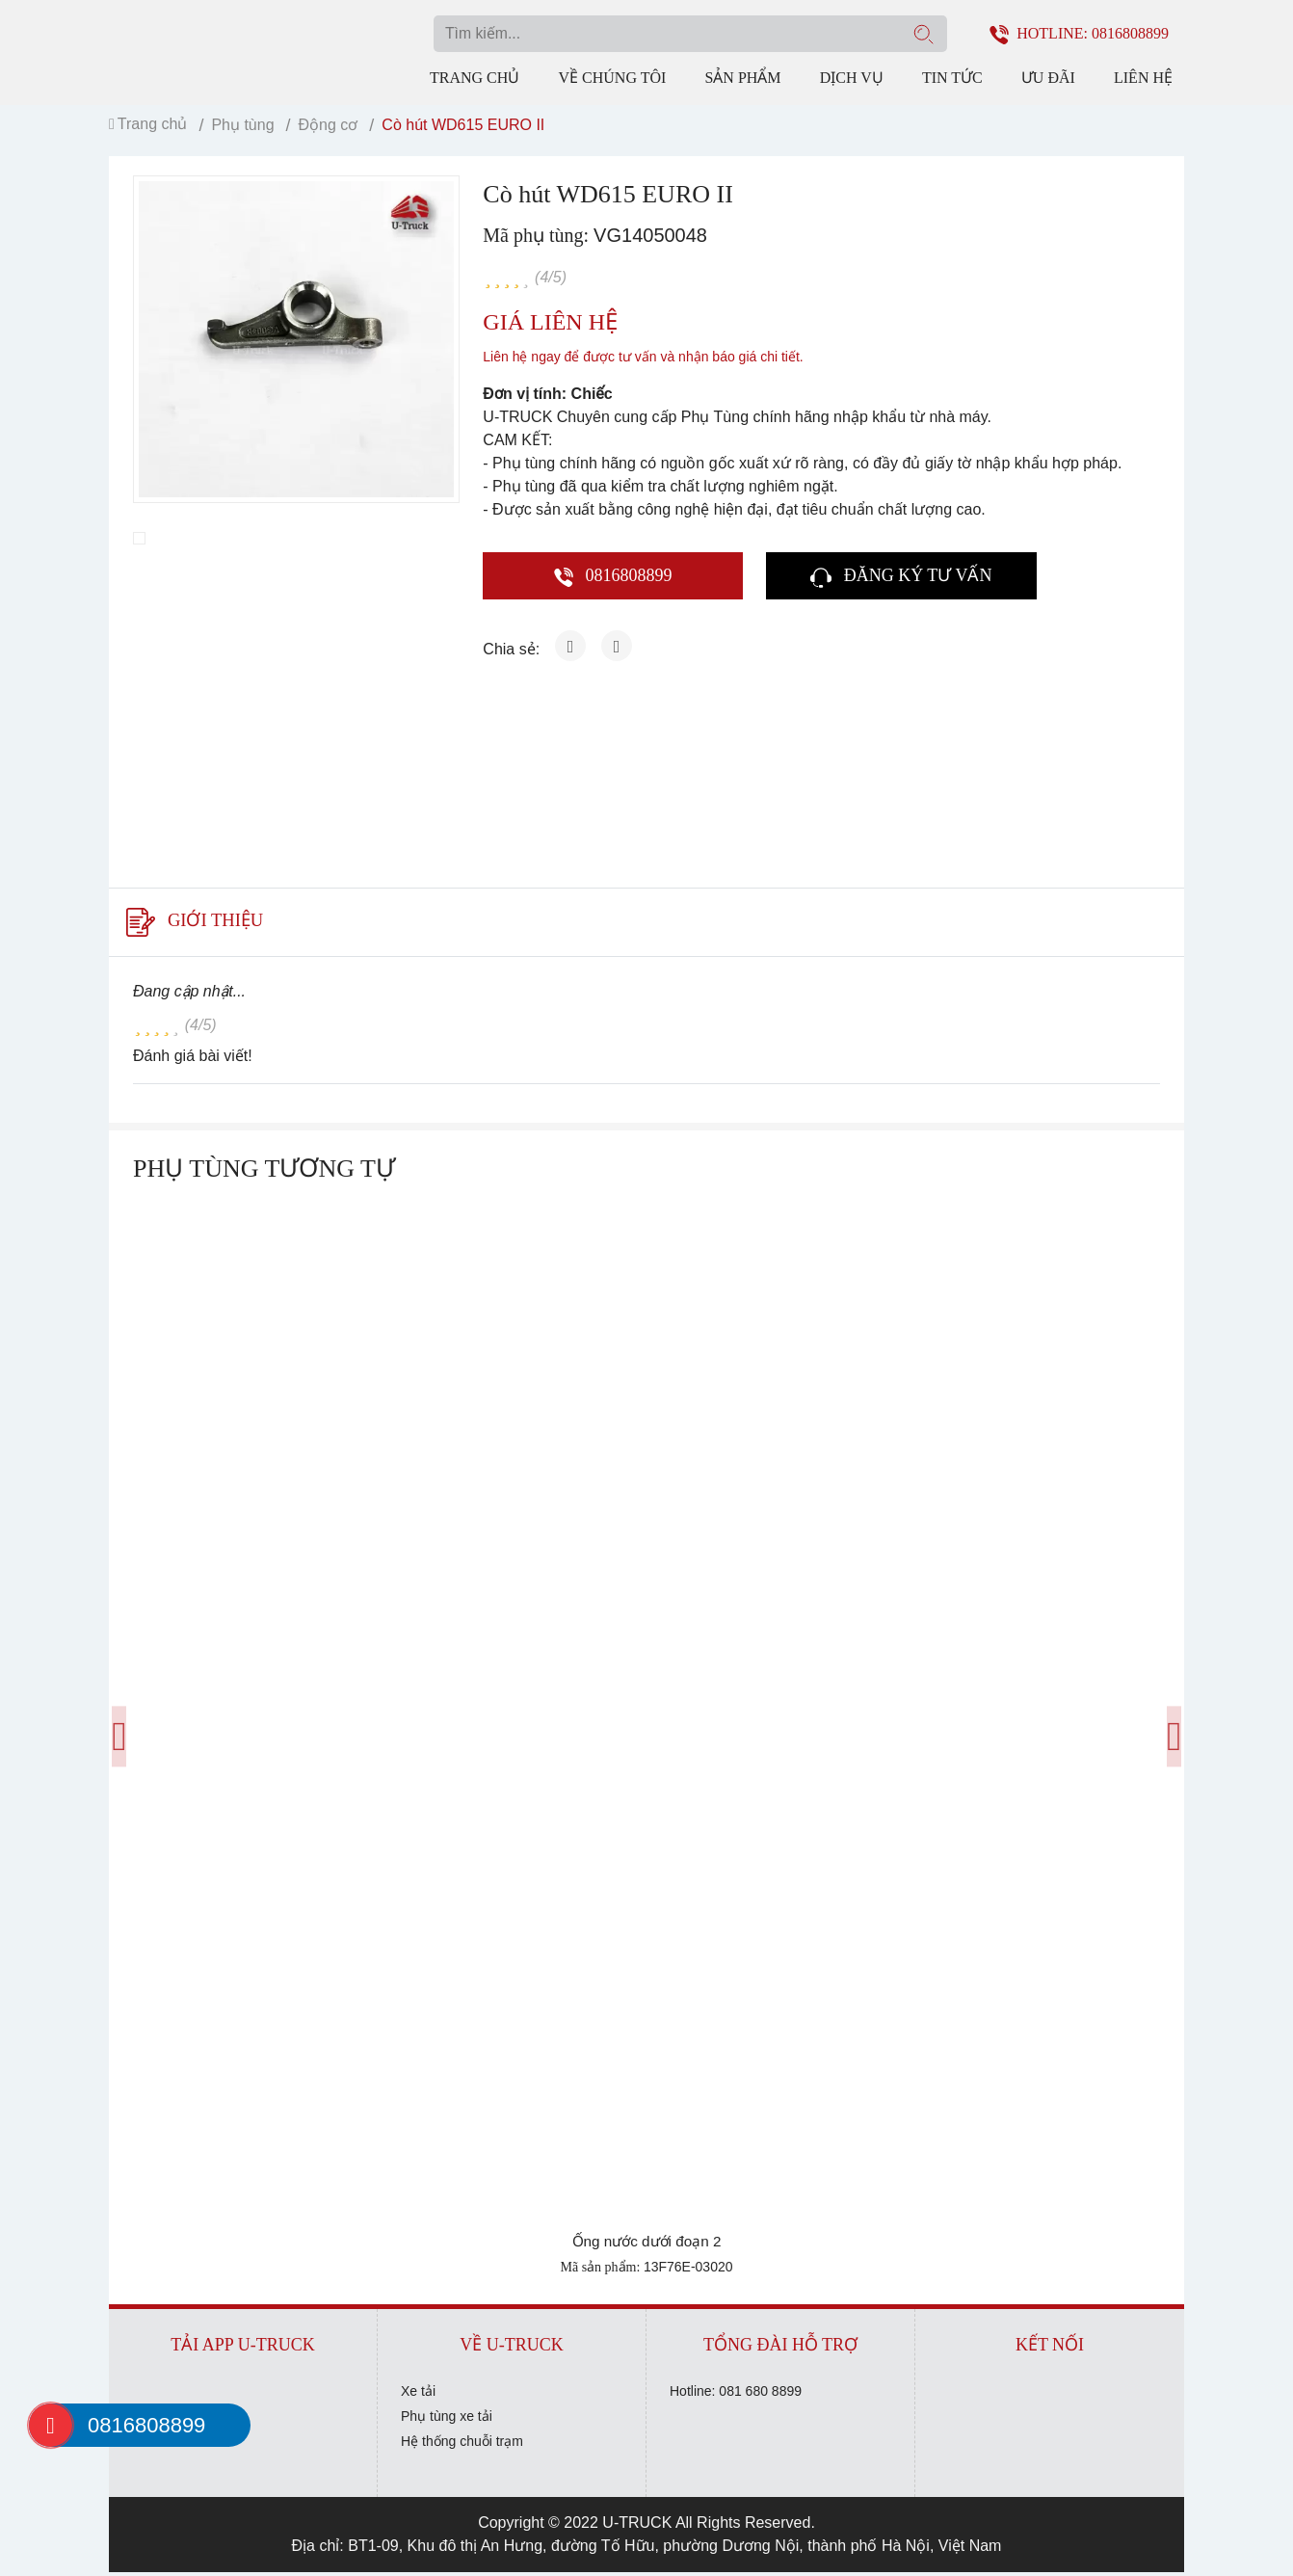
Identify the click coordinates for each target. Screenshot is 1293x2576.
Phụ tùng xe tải (446, 2420)
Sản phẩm (742, 76)
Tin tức (952, 76)
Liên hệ (1143, 76)
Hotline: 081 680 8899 (736, 2395)
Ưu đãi (1048, 76)
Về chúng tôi (612, 76)
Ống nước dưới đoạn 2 (646, 2245)
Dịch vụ (852, 76)
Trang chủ (474, 76)
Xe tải (418, 2395)
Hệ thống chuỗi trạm (462, 2445)
